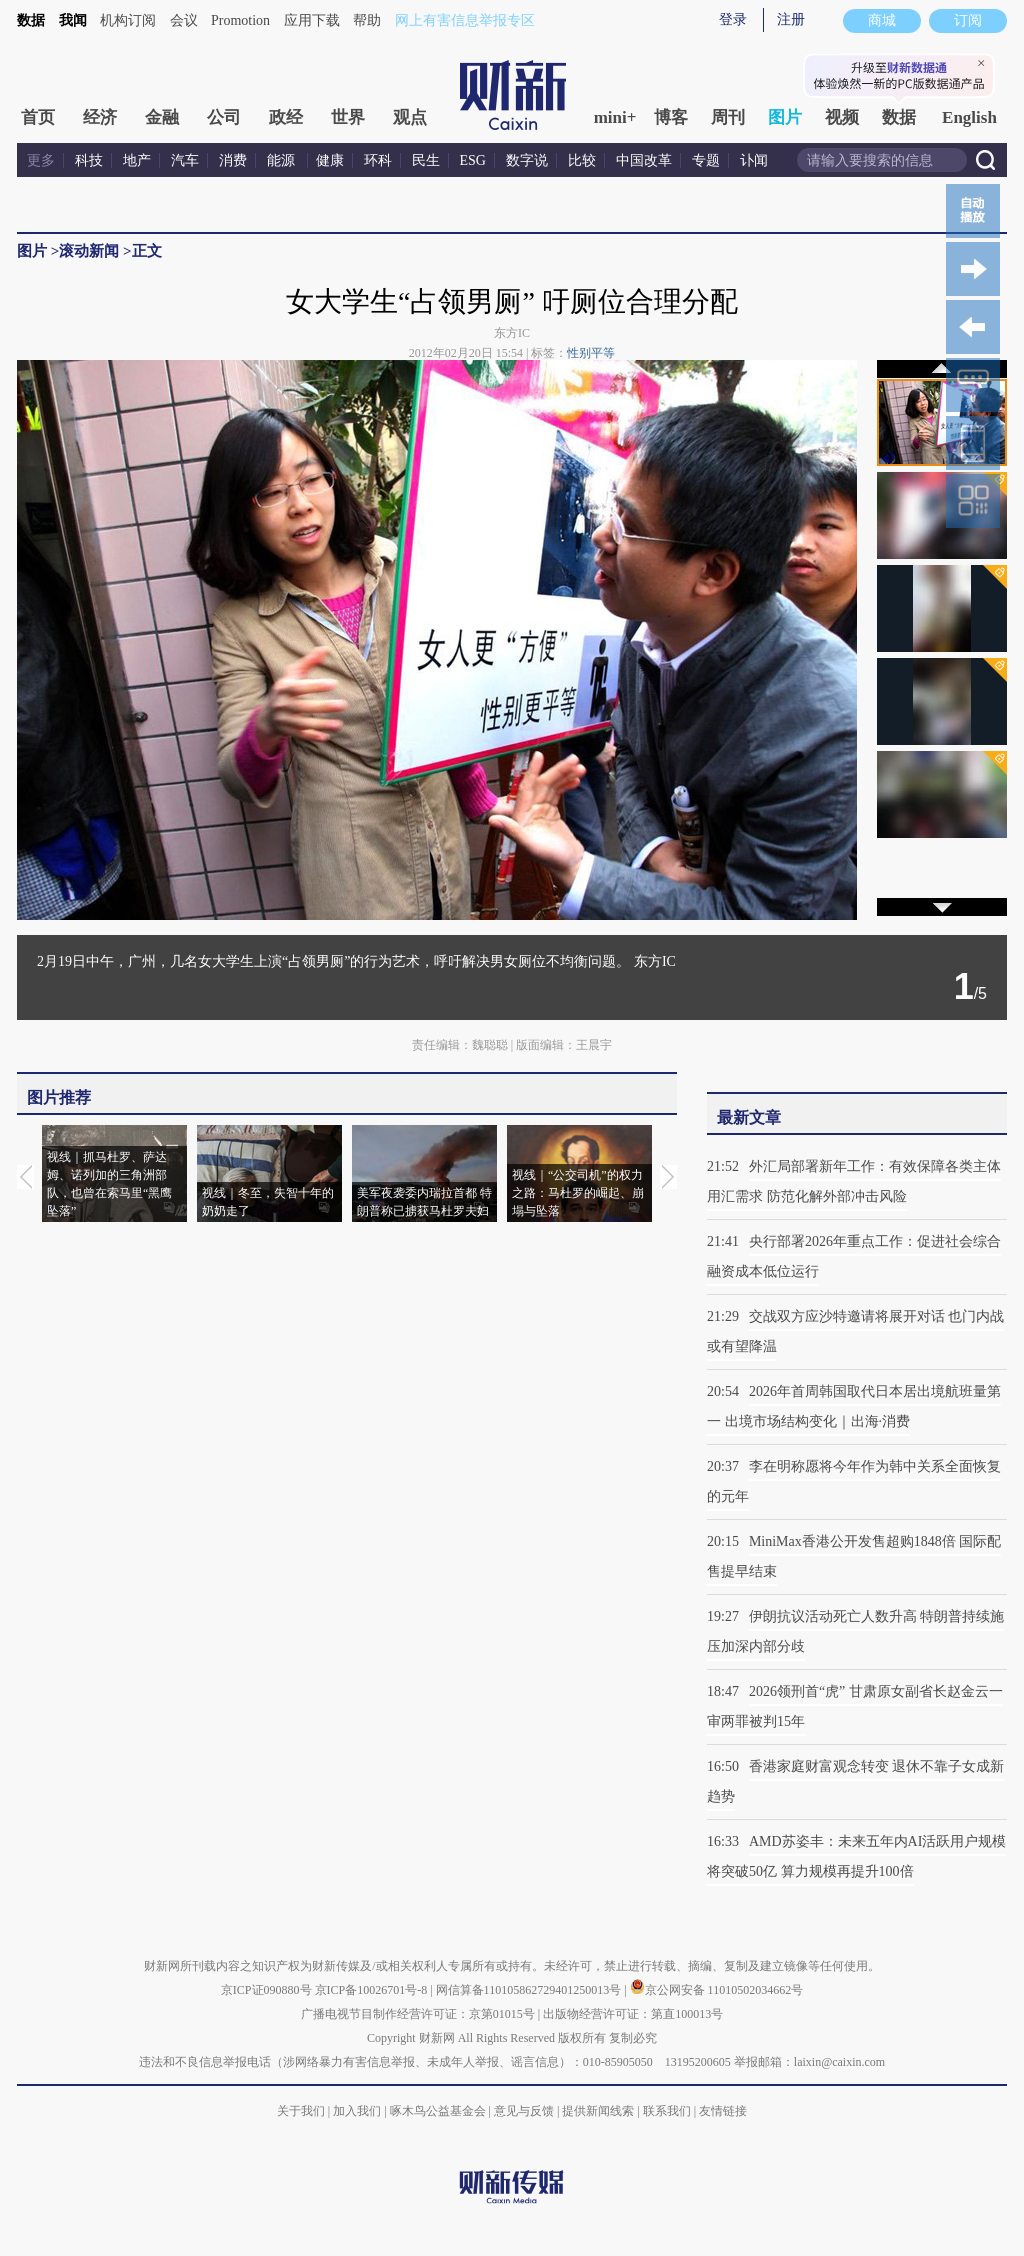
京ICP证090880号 (266, 1990)
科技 (89, 160)
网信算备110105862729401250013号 (530, 1990)
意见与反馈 (524, 2111)
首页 (38, 117)
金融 (162, 117)
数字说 (527, 160)
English (969, 117)
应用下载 (312, 20)
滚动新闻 (89, 251)
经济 (100, 117)
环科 (378, 160)
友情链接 (723, 2111)
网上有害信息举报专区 (465, 20)
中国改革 (644, 160)
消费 (233, 160)
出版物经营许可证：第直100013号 (633, 2014)
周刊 (728, 117)
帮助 (367, 20)
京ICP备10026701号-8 (373, 1990)
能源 (283, 160)
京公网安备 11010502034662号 (717, 1990)
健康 (330, 160)
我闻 (73, 20)
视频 (842, 117)
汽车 (185, 160)
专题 (706, 160)
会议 (184, 20)
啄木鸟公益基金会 (439, 2111)
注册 (791, 19)
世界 (348, 117)
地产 (137, 160)
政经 (286, 117)
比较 (582, 160)
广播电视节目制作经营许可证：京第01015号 (418, 2014)
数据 (31, 20)
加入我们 (357, 2111)
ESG (473, 160)
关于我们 (301, 2111)
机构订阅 (128, 20)
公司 (224, 117)
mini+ (615, 117)
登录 (733, 19)
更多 (41, 160)
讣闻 (754, 160)
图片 (785, 117)
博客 (671, 117)
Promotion (240, 20)
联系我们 (667, 2111)
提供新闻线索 (598, 2111)
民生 (426, 160)
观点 (410, 117)
